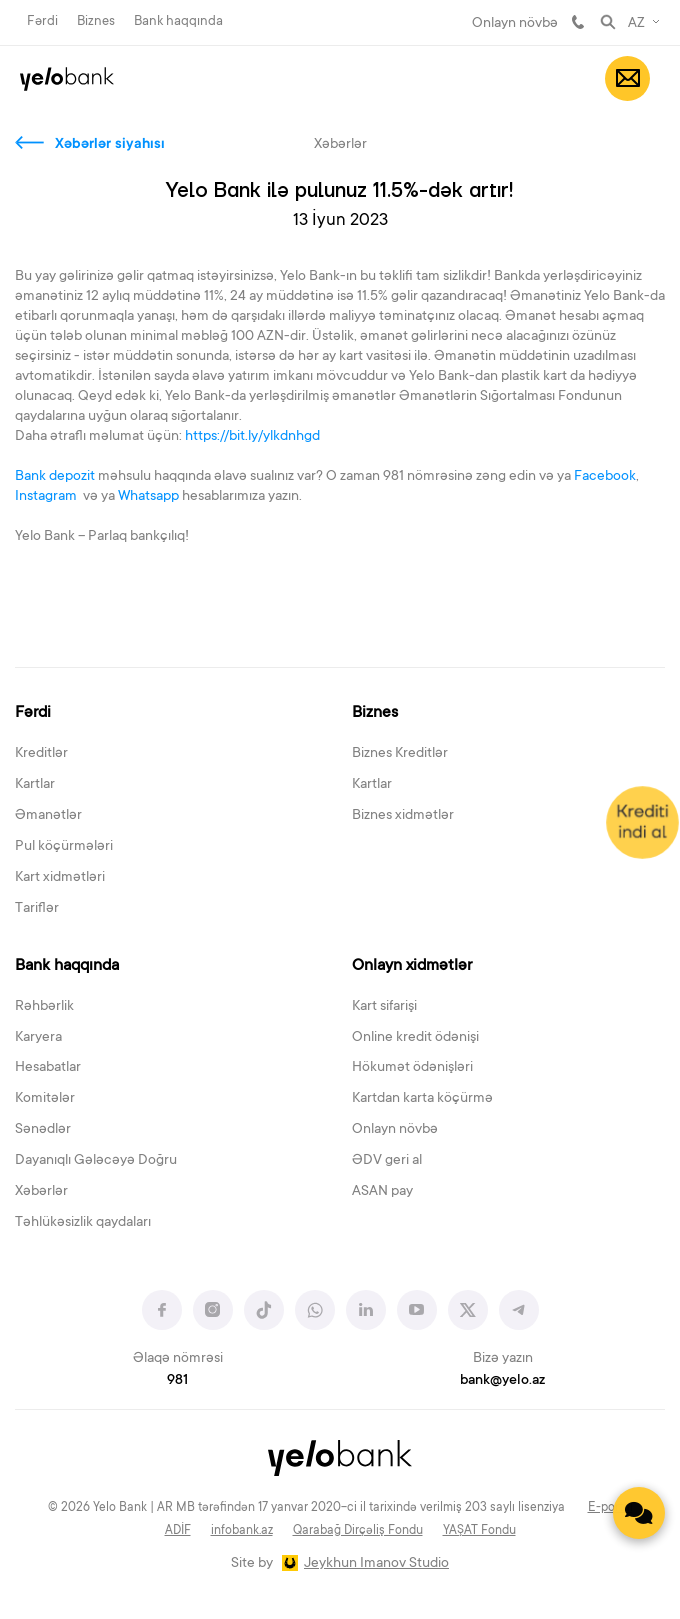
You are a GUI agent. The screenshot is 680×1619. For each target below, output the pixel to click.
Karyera (38, 1038)
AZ (636, 24)
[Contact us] (639, 1513)
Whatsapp (148, 497)
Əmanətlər (48, 816)
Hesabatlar (48, 1068)
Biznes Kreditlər (400, 754)
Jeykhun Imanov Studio (376, 1564)
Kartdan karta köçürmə (422, 1099)
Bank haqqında (178, 21)
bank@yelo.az (502, 1381)
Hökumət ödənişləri (412, 1068)
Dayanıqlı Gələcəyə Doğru (96, 1161)
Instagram (47, 497)
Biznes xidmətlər (403, 816)
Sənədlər (43, 1130)
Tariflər (37, 909)
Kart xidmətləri (60, 878)
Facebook (605, 477)
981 (578, 22)
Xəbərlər (41, 1192)
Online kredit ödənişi (415, 1038)
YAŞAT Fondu (479, 1531)
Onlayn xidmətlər (412, 966)
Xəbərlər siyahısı (110, 145)
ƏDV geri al (387, 1161)
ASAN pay (382, 1192)
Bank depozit (55, 477)
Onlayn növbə (515, 24)
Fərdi (42, 21)
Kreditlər (41, 754)
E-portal (610, 1508)
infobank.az (242, 1531)
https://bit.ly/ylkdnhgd (252, 437)
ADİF (178, 1531)
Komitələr (45, 1099)
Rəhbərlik (44, 1007)
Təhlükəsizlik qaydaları (83, 1223)
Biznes (96, 21)
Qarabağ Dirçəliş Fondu (358, 1531)
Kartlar (35, 785)
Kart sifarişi (384, 1007)
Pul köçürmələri (64, 847)
